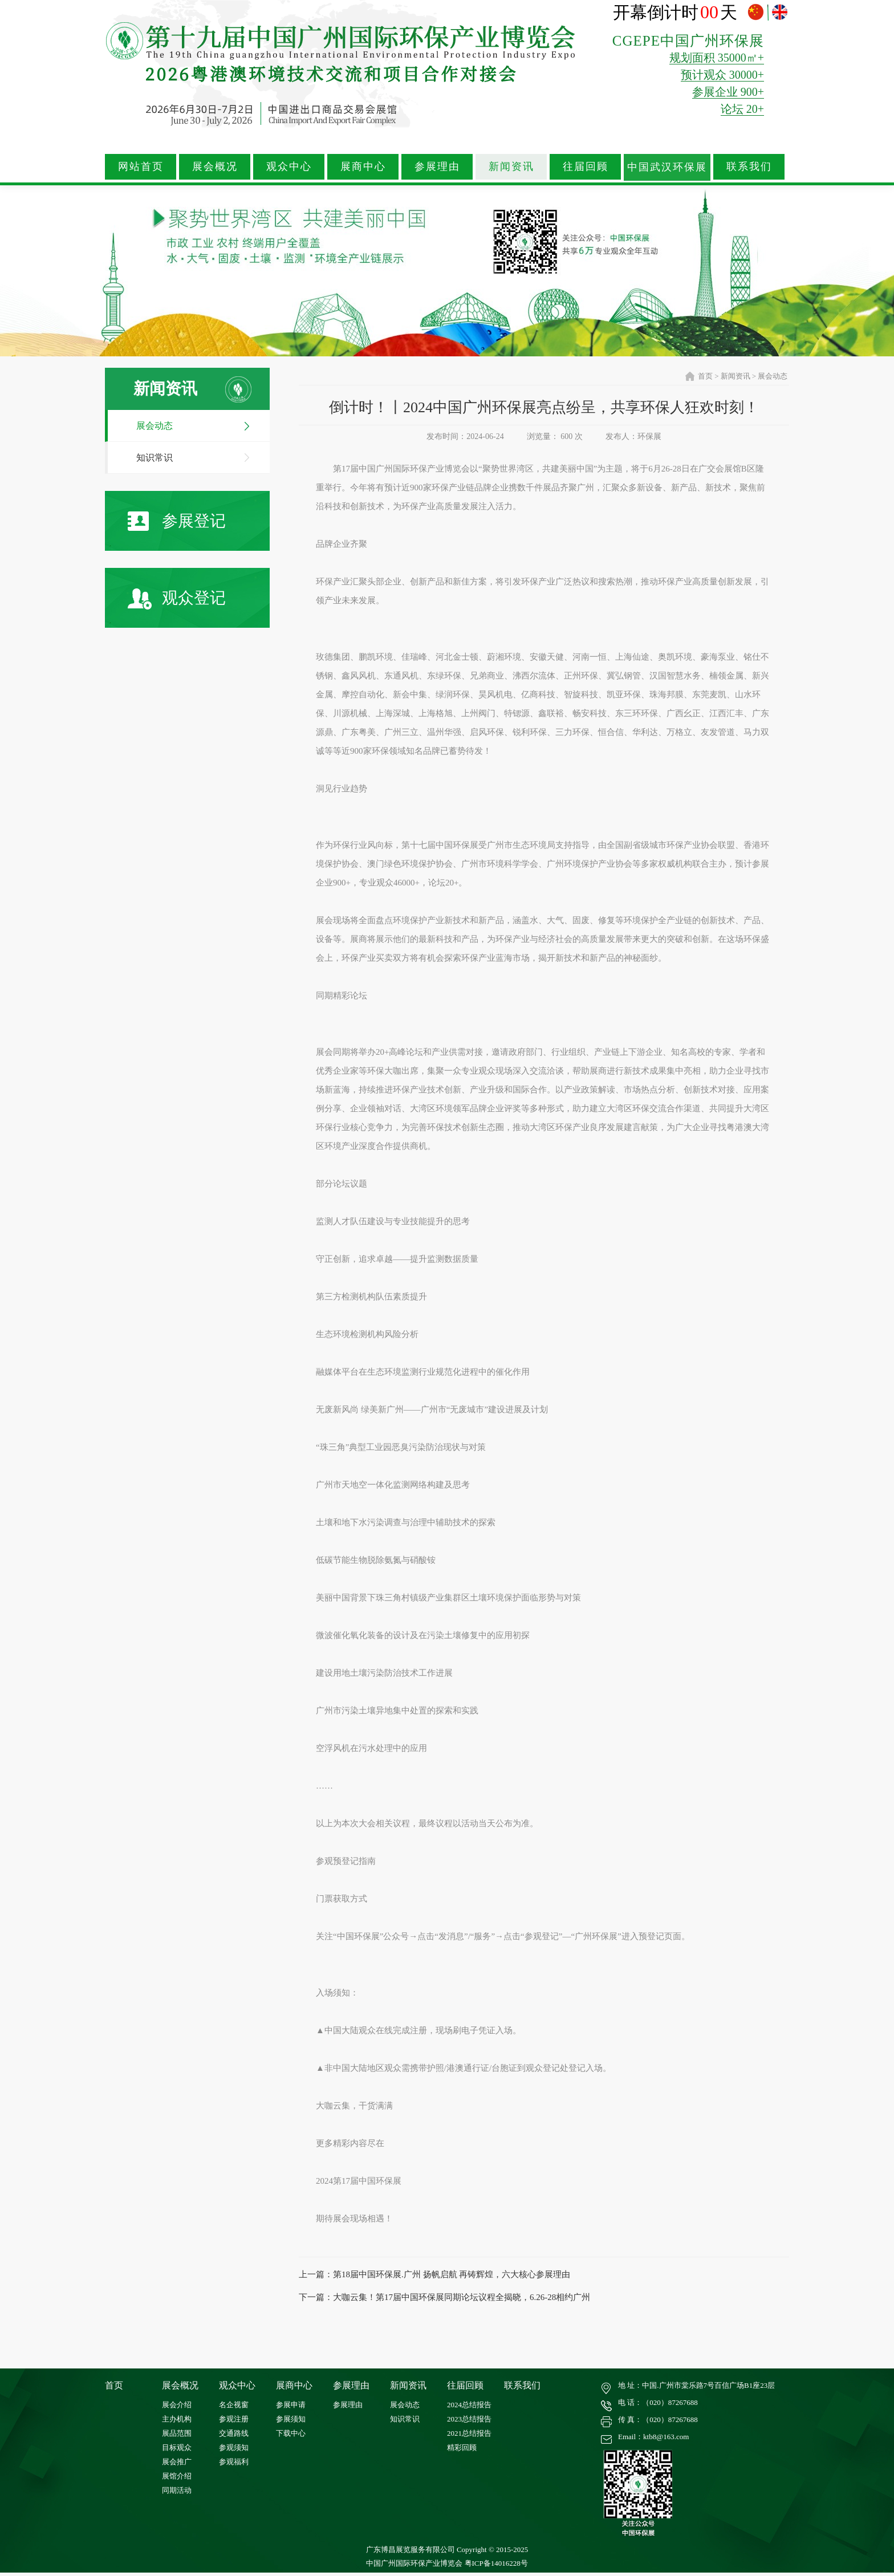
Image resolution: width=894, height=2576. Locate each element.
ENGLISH (779, 12)
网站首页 (141, 166)
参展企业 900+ (728, 92)
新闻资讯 (511, 166)
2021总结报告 (469, 2433)
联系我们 (749, 166)
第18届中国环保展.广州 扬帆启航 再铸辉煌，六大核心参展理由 (451, 2274)
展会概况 (215, 166)
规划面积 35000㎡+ (716, 57)
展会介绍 (177, 2404)
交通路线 (234, 2433)
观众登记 (177, 599)
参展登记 (177, 521)
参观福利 (234, 2461)
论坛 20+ (742, 109)
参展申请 (291, 2404)
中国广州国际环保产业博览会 (414, 2563)
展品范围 (177, 2433)
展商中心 (363, 166)
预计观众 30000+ (722, 74)
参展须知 (291, 2419)
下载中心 (291, 2433)
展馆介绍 (177, 2476)
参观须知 (234, 2447)
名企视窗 (234, 2404)
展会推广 (177, 2461)
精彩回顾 (462, 2447)
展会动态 (154, 425)
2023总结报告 (469, 2419)
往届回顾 (585, 166)
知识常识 (154, 457)
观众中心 (289, 166)
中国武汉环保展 (667, 167)
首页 (705, 376)
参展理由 (437, 166)
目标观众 (177, 2447)
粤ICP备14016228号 (496, 2563)
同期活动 (177, 2490)
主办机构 (177, 2419)
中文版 (756, 12)
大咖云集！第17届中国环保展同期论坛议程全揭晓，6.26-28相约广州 (461, 2297)
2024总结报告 (469, 2404)
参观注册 (234, 2419)
